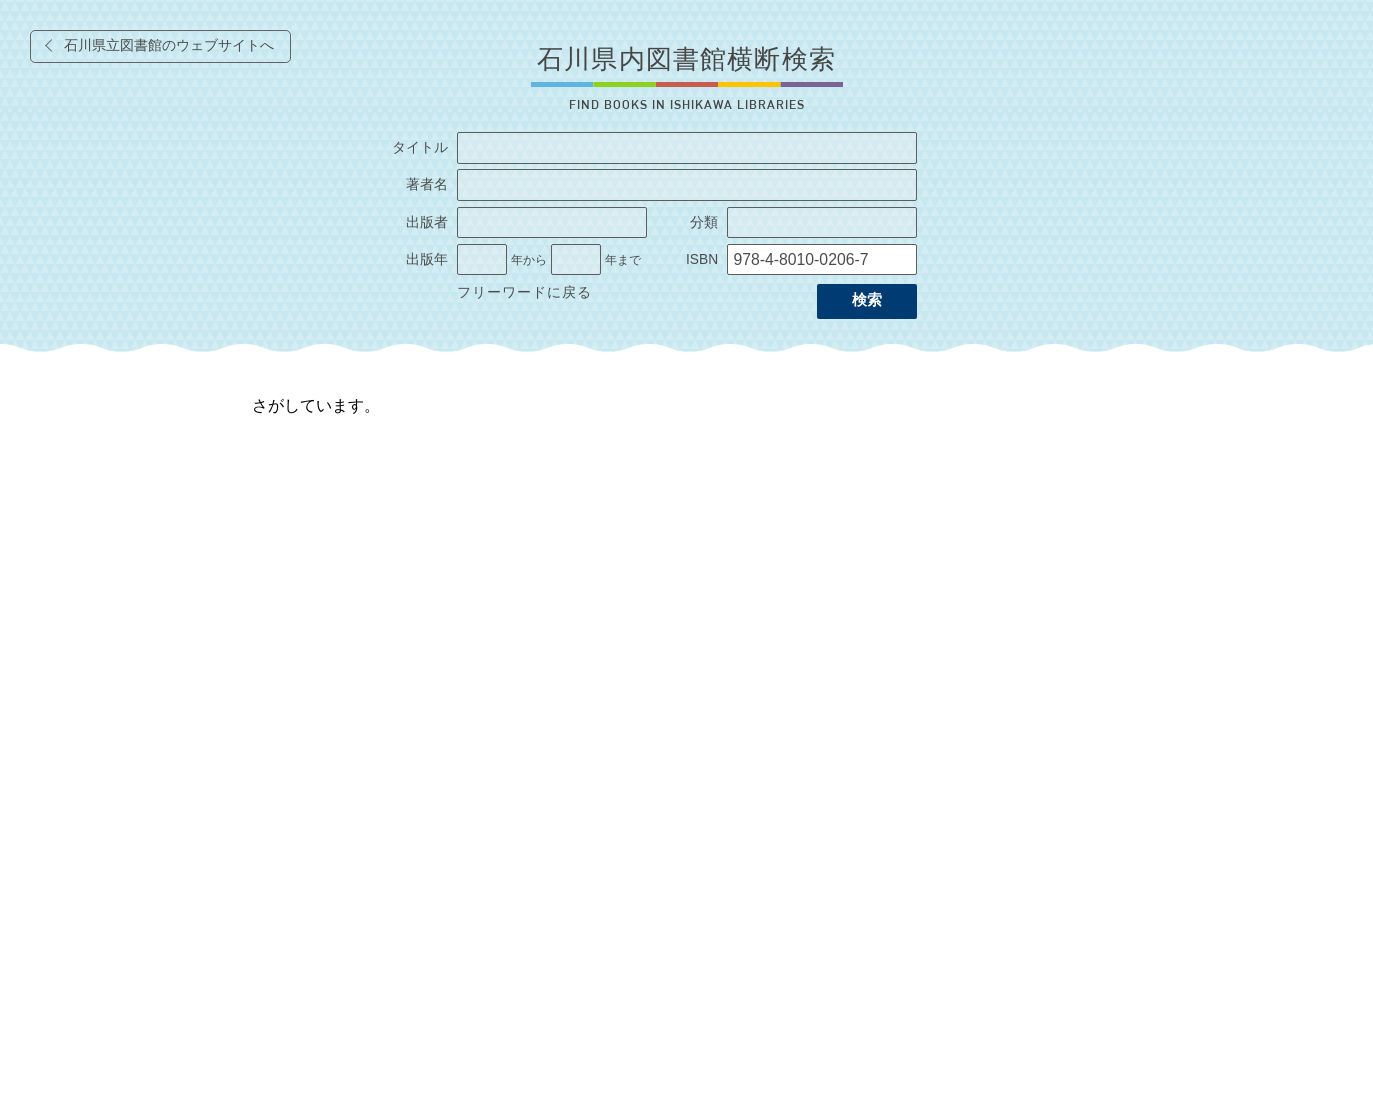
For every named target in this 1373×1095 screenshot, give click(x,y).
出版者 (427, 222)
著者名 (427, 184)
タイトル (420, 147)
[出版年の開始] (482, 260)
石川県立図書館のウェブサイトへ (169, 45)
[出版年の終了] (576, 260)
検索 (867, 300)
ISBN (702, 259)
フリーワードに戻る (524, 292)
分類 (704, 222)
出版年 (427, 259)
